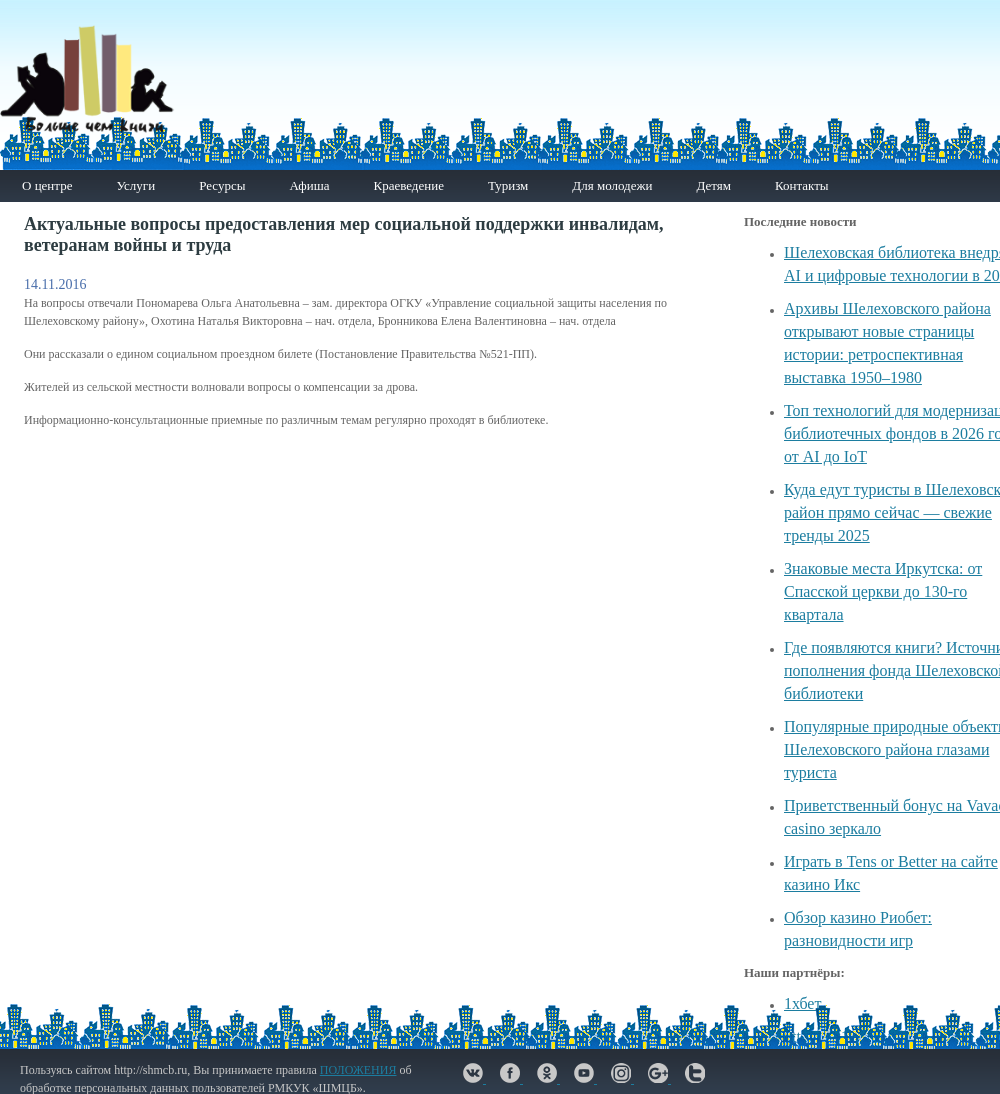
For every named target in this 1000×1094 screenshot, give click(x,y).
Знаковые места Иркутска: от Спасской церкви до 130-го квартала (883, 591)
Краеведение (408, 185)
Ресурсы (222, 185)
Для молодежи (612, 185)
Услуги (135, 185)
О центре (47, 185)
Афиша (309, 185)
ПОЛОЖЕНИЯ (358, 1070)
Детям (713, 185)
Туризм (508, 185)
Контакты (802, 185)
